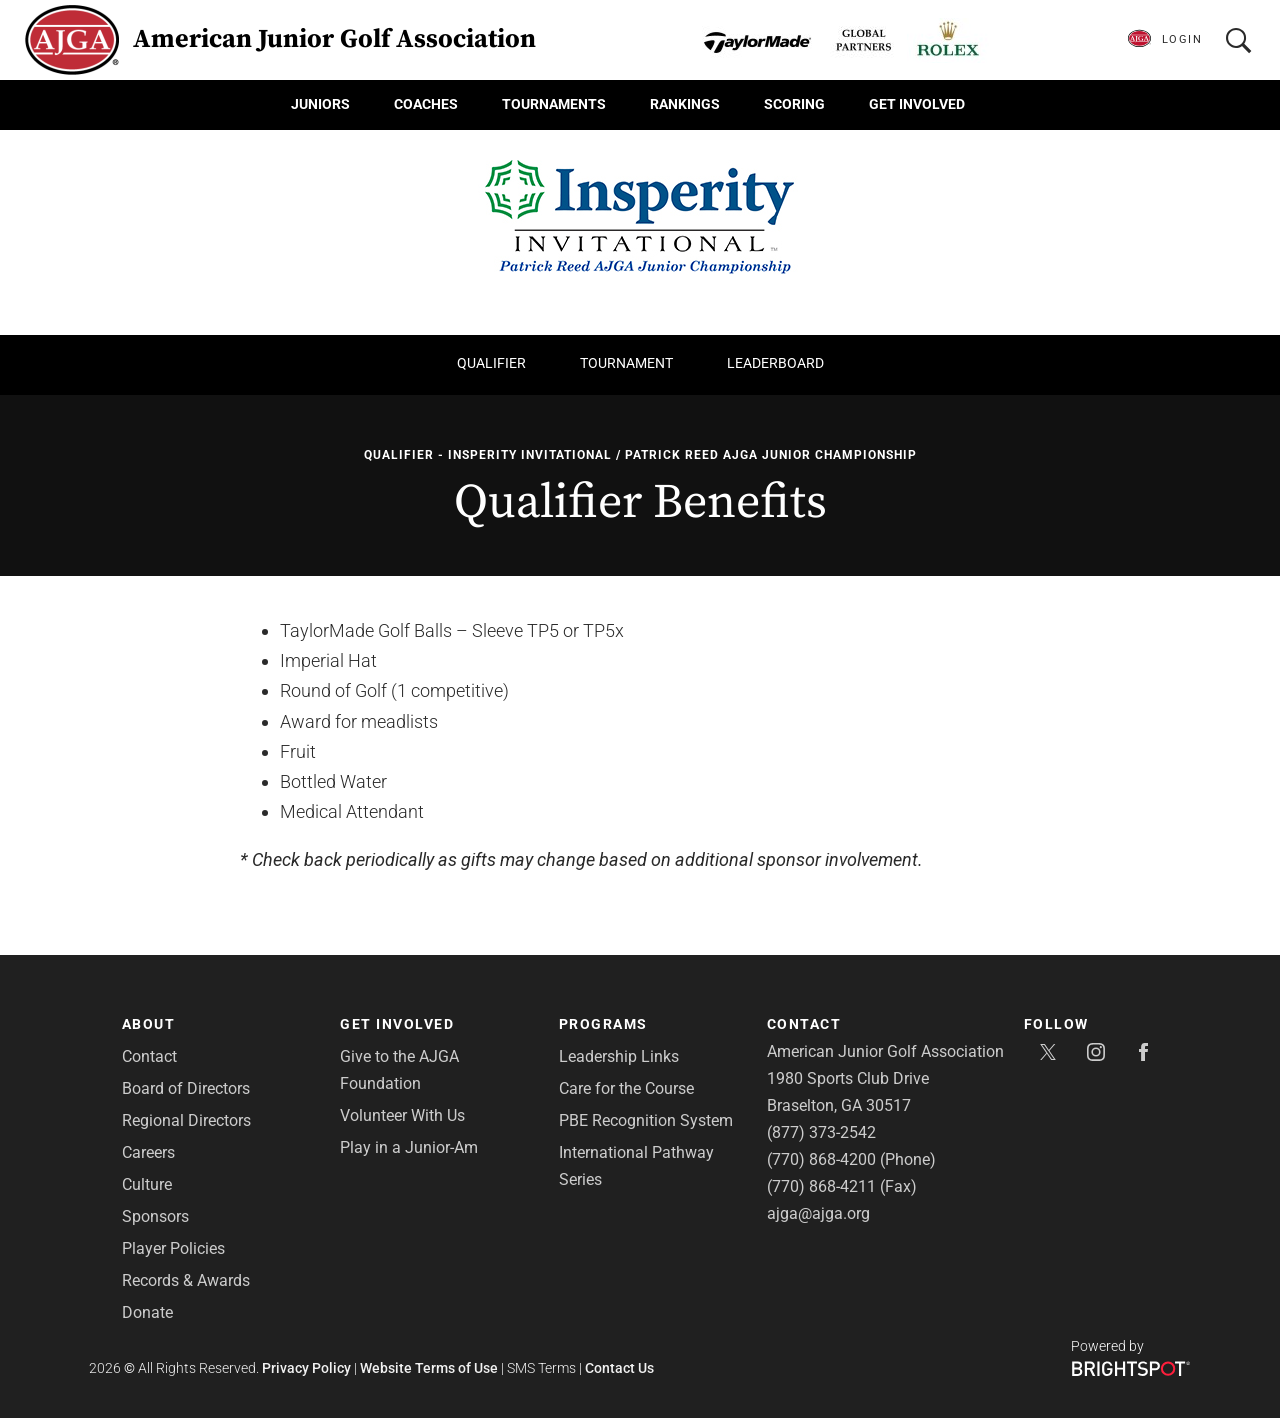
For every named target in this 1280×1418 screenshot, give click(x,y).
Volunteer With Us (402, 1115)
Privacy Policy (306, 1368)
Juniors (320, 104)
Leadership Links (619, 1056)
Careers (148, 1152)
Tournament (626, 363)
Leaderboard (775, 363)
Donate (147, 1312)
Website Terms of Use (429, 1368)
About (149, 1024)
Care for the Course (626, 1088)
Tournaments (554, 104)
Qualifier (491, 363)
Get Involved (917, 104)
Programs (603, 1024)
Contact (149, 1056)
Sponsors (155, 1216)
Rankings (685, 104)
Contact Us (619, 1368)
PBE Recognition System (646, 1120)
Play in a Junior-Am (409, 1147)
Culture (147, 1184)
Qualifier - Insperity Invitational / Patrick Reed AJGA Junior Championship (640, 455)
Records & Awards (186, 1280)
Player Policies (173, 1248)
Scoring (794, 104)
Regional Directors (186, 1120)
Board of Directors (186, 1088)
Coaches (426, 104)
